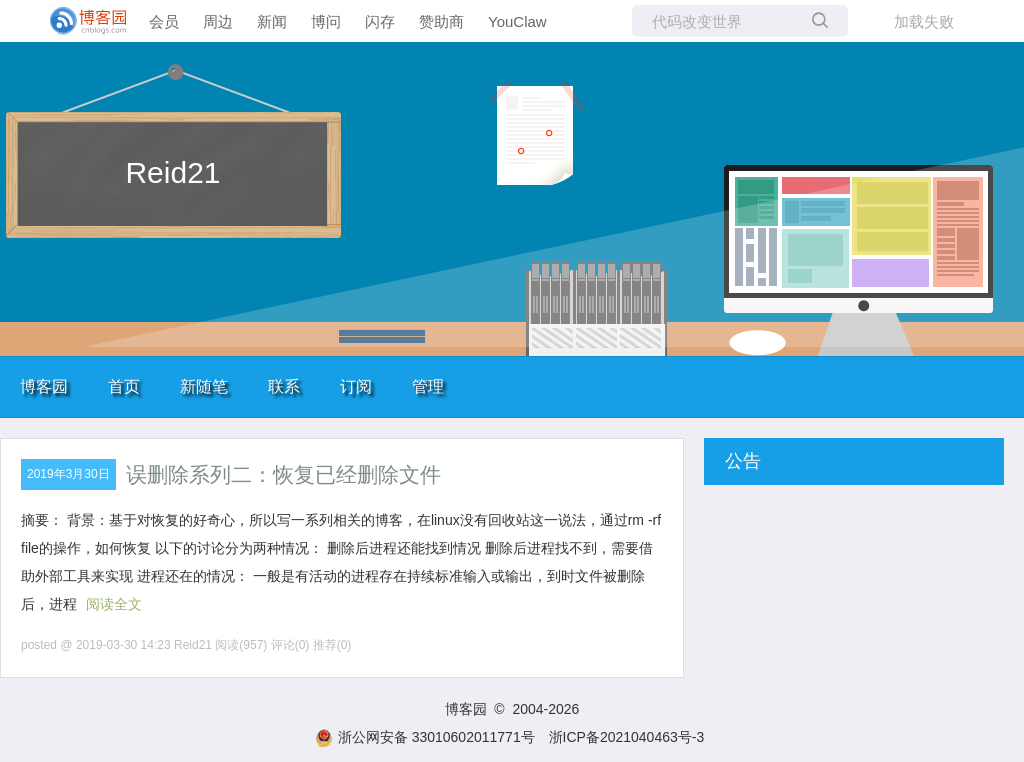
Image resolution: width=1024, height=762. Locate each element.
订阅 (356, 386)
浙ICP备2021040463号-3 (627, 737)
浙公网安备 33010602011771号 (425, 737)
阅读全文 (114, 604)
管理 (428, 386)
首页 (124, 386)
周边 (218, 21)
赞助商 (441, 21)
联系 (284, 386)
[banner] (80, 21)
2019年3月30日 (68, 474)
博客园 (44, 386)
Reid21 (172, 172)
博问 (326, 21)
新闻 (272, 21)
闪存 (380, 21)
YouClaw (517, 21)
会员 (164, 21)
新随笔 (204, 386)
